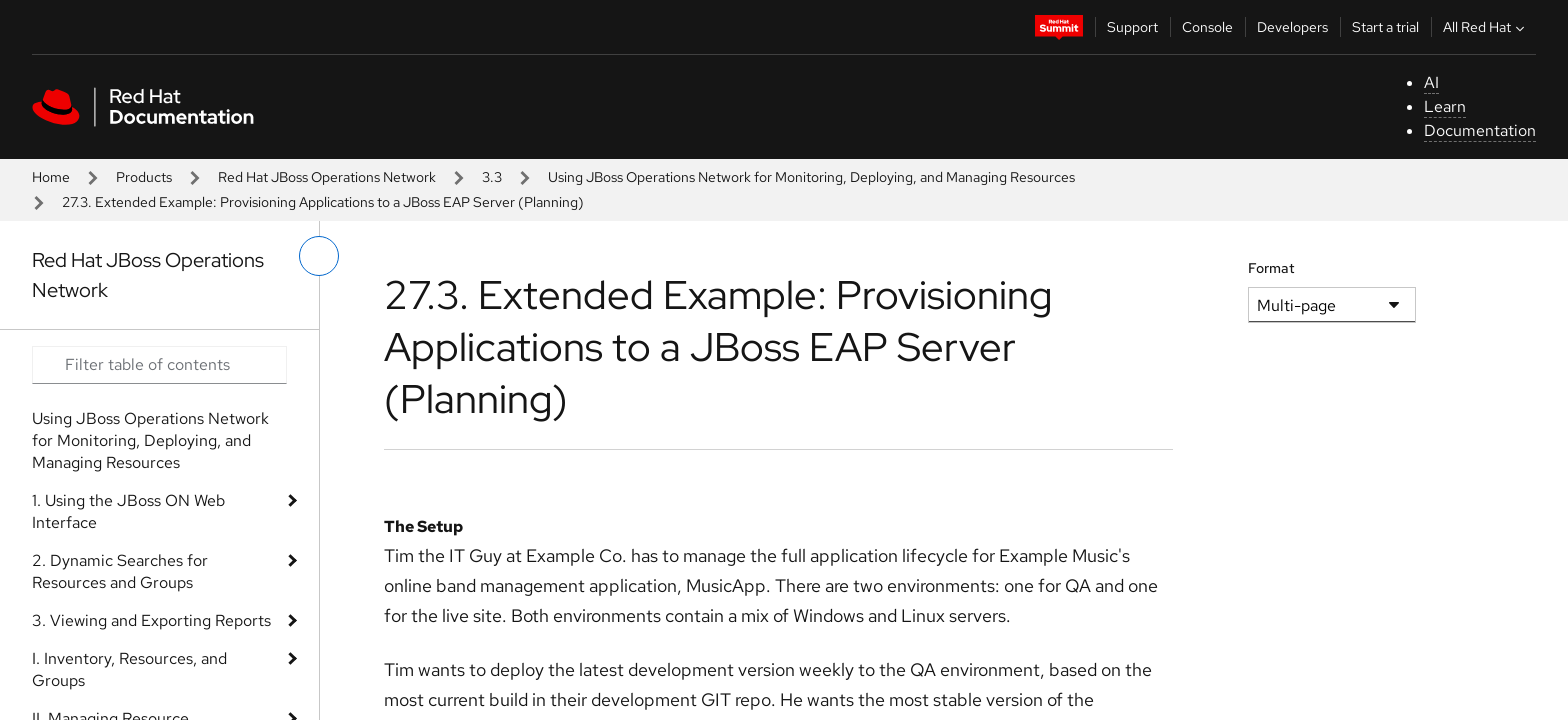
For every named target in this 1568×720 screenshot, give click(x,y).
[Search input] (159, 365)
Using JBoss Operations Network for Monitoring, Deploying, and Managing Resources (811, 177)
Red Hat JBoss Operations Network (327, 177)
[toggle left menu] (319, 256)
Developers (1292, 27)
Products (144, 177)
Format (1271, 268)
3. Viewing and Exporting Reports (151, 620)
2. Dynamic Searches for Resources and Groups (120, 571)
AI (1431, 82)
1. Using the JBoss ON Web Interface (128, 511)
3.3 (492, 177)
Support (1132, 27)
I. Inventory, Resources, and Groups (129, 669)
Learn (1445, 106)
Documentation (1480, 130)
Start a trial (1385, 27)
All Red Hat (1486, 27)
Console (1207, 27)
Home (51, 177)
